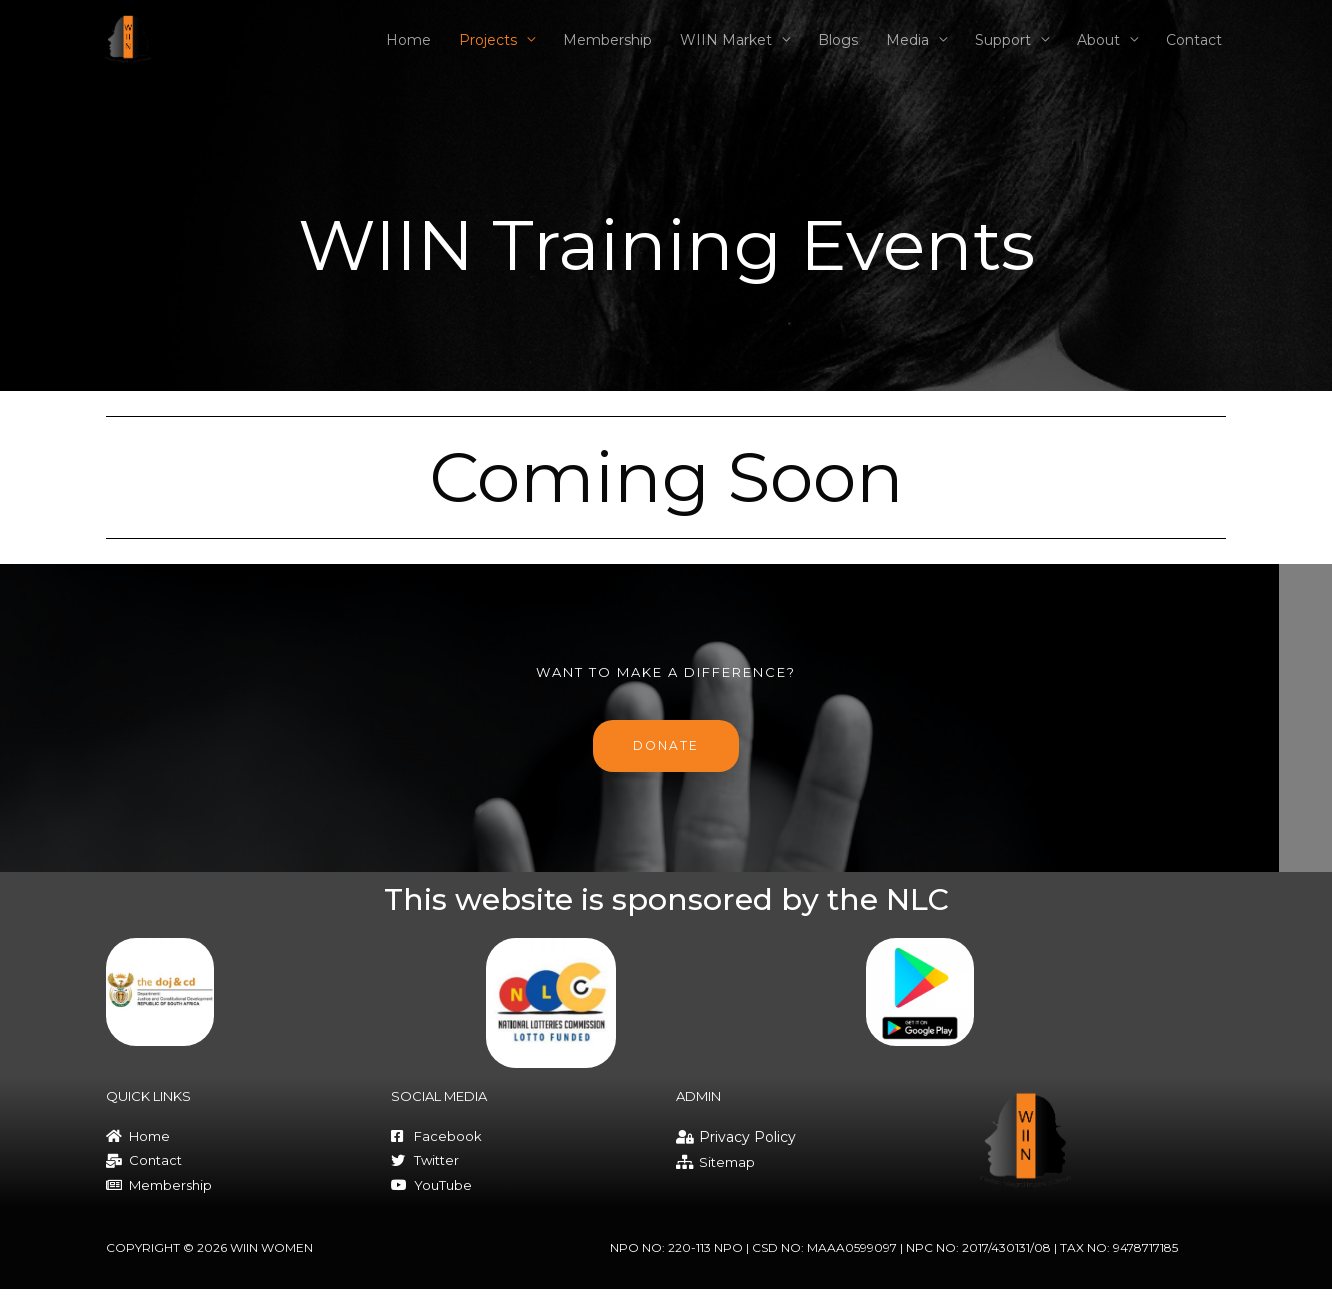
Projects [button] (488, 54)
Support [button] (1003, 54)
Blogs (838, 54)
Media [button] (907, 54)
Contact (1194, 54)
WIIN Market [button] (726, 54)
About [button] (1098, 54)
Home (408, 54)
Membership (607, 54)
